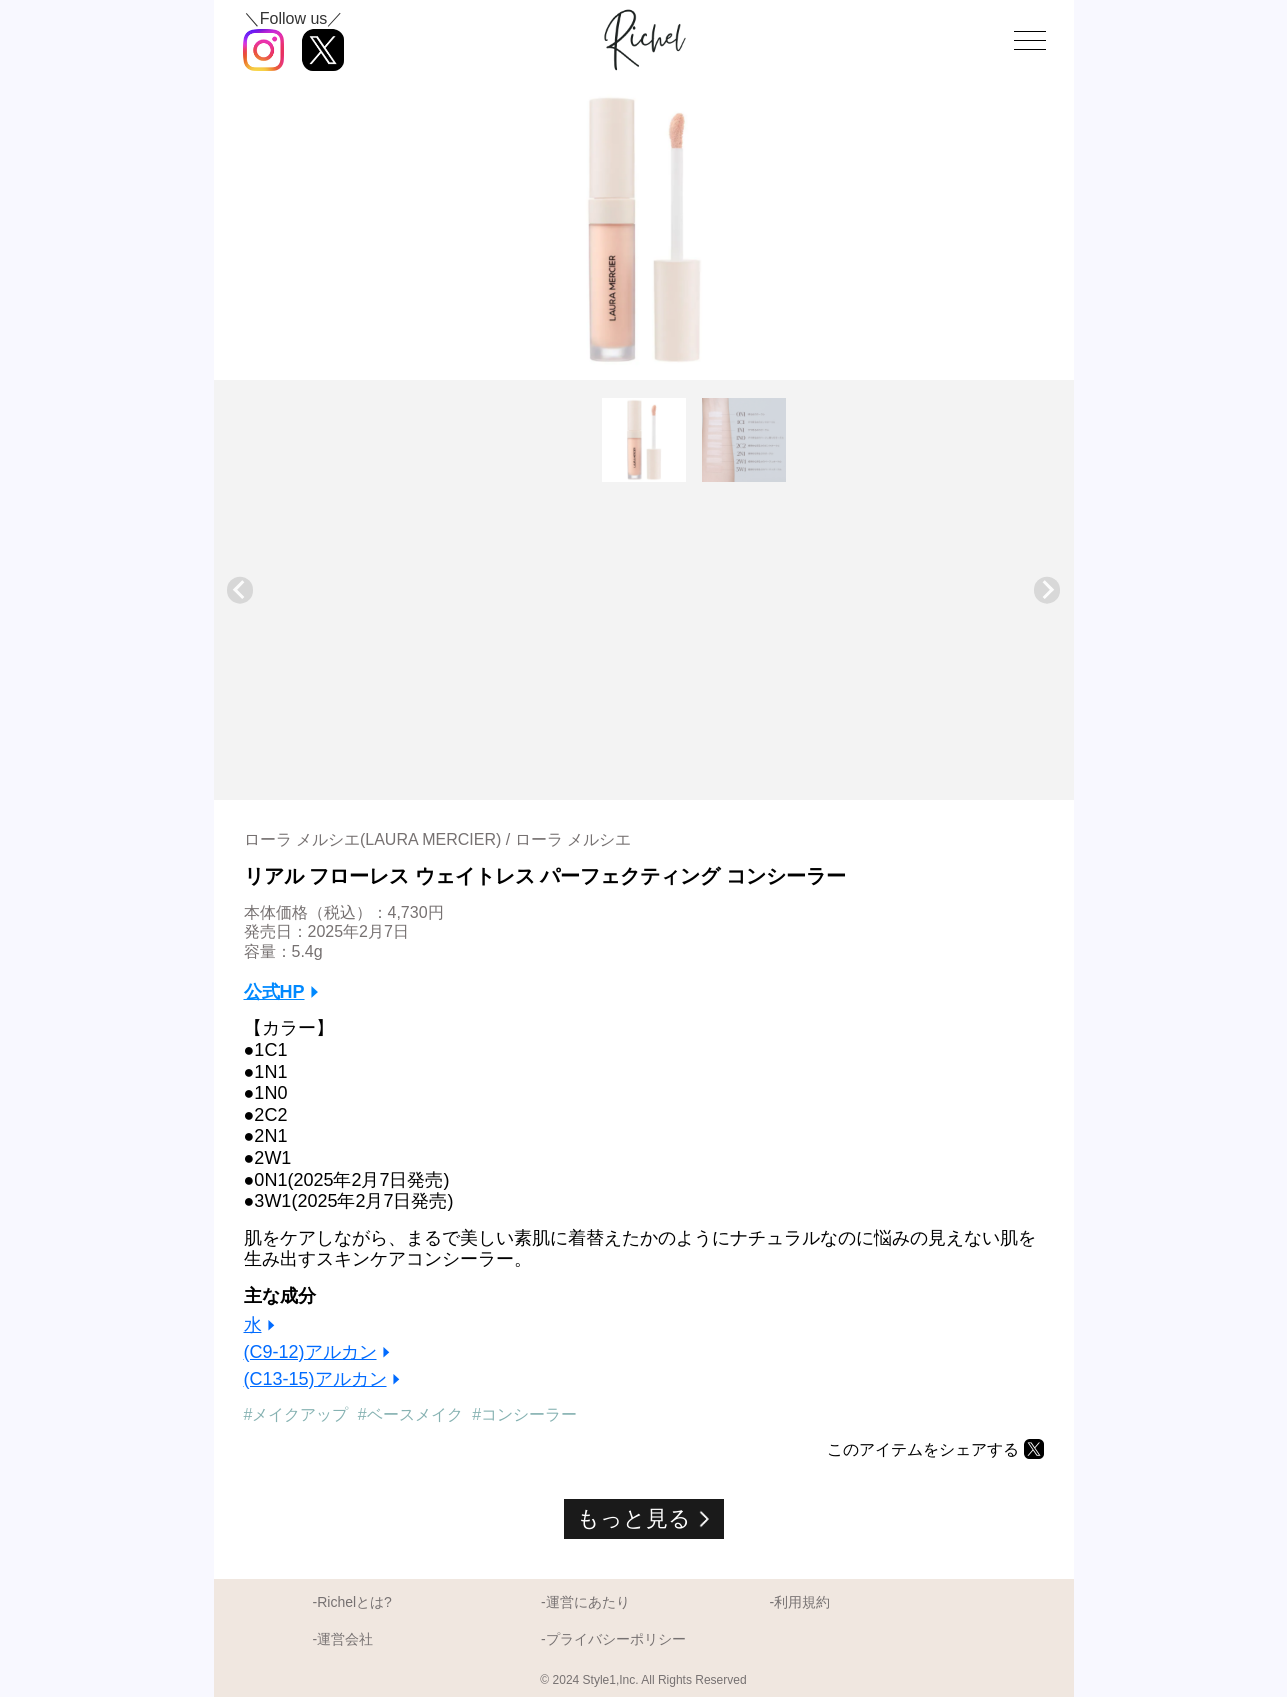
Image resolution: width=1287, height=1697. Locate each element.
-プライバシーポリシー (613, 1639)
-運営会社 (343, 1639)
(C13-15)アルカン (315, 1379)
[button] (644, 440)
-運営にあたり (585, 1602)
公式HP (274, 992)
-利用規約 (799, 1602)
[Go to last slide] (240, 590)
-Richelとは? (352, 1602)
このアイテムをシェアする (923, 1449)
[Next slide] (1047, 590)
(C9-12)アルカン (310, 1352)
